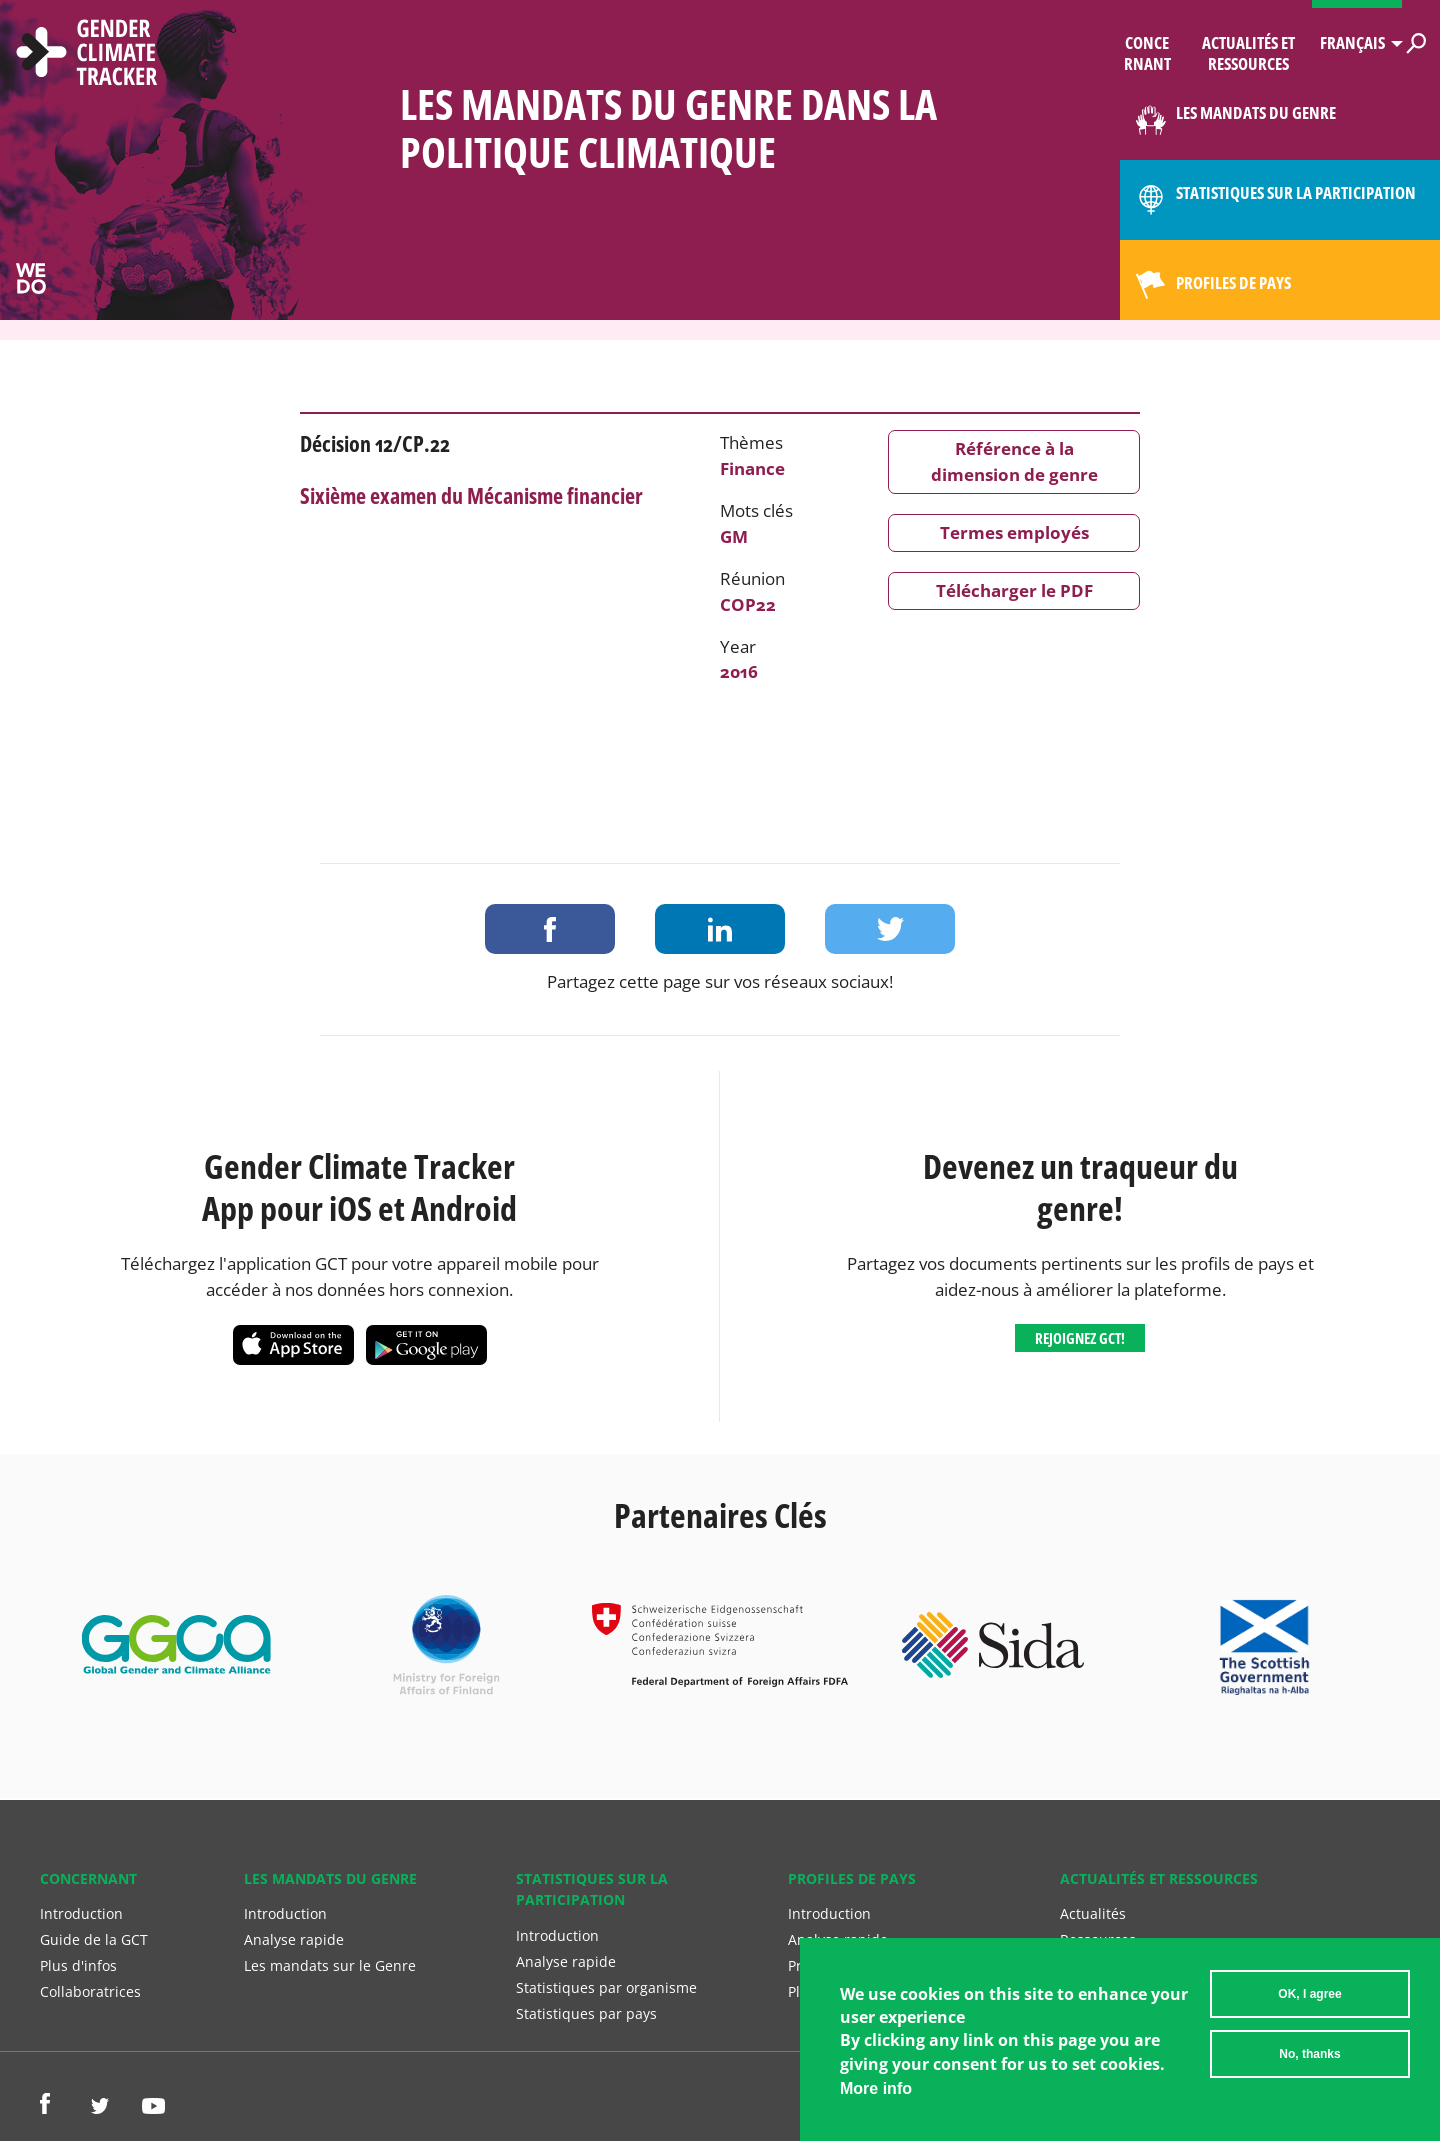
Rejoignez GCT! (1080, 1338)
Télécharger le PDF (1014, 590)
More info (876, 2089)
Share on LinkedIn (720, 929)
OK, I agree (1309, 1995)
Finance (752, 468)
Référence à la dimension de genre (1014, 461)
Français (1352, 42)
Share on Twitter (890, 929)
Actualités (1093, 1913)
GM (734, 536)
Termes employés (1014, 532)
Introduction (81, 1913)
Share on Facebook (550, 929)
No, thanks (1309, 2055)
